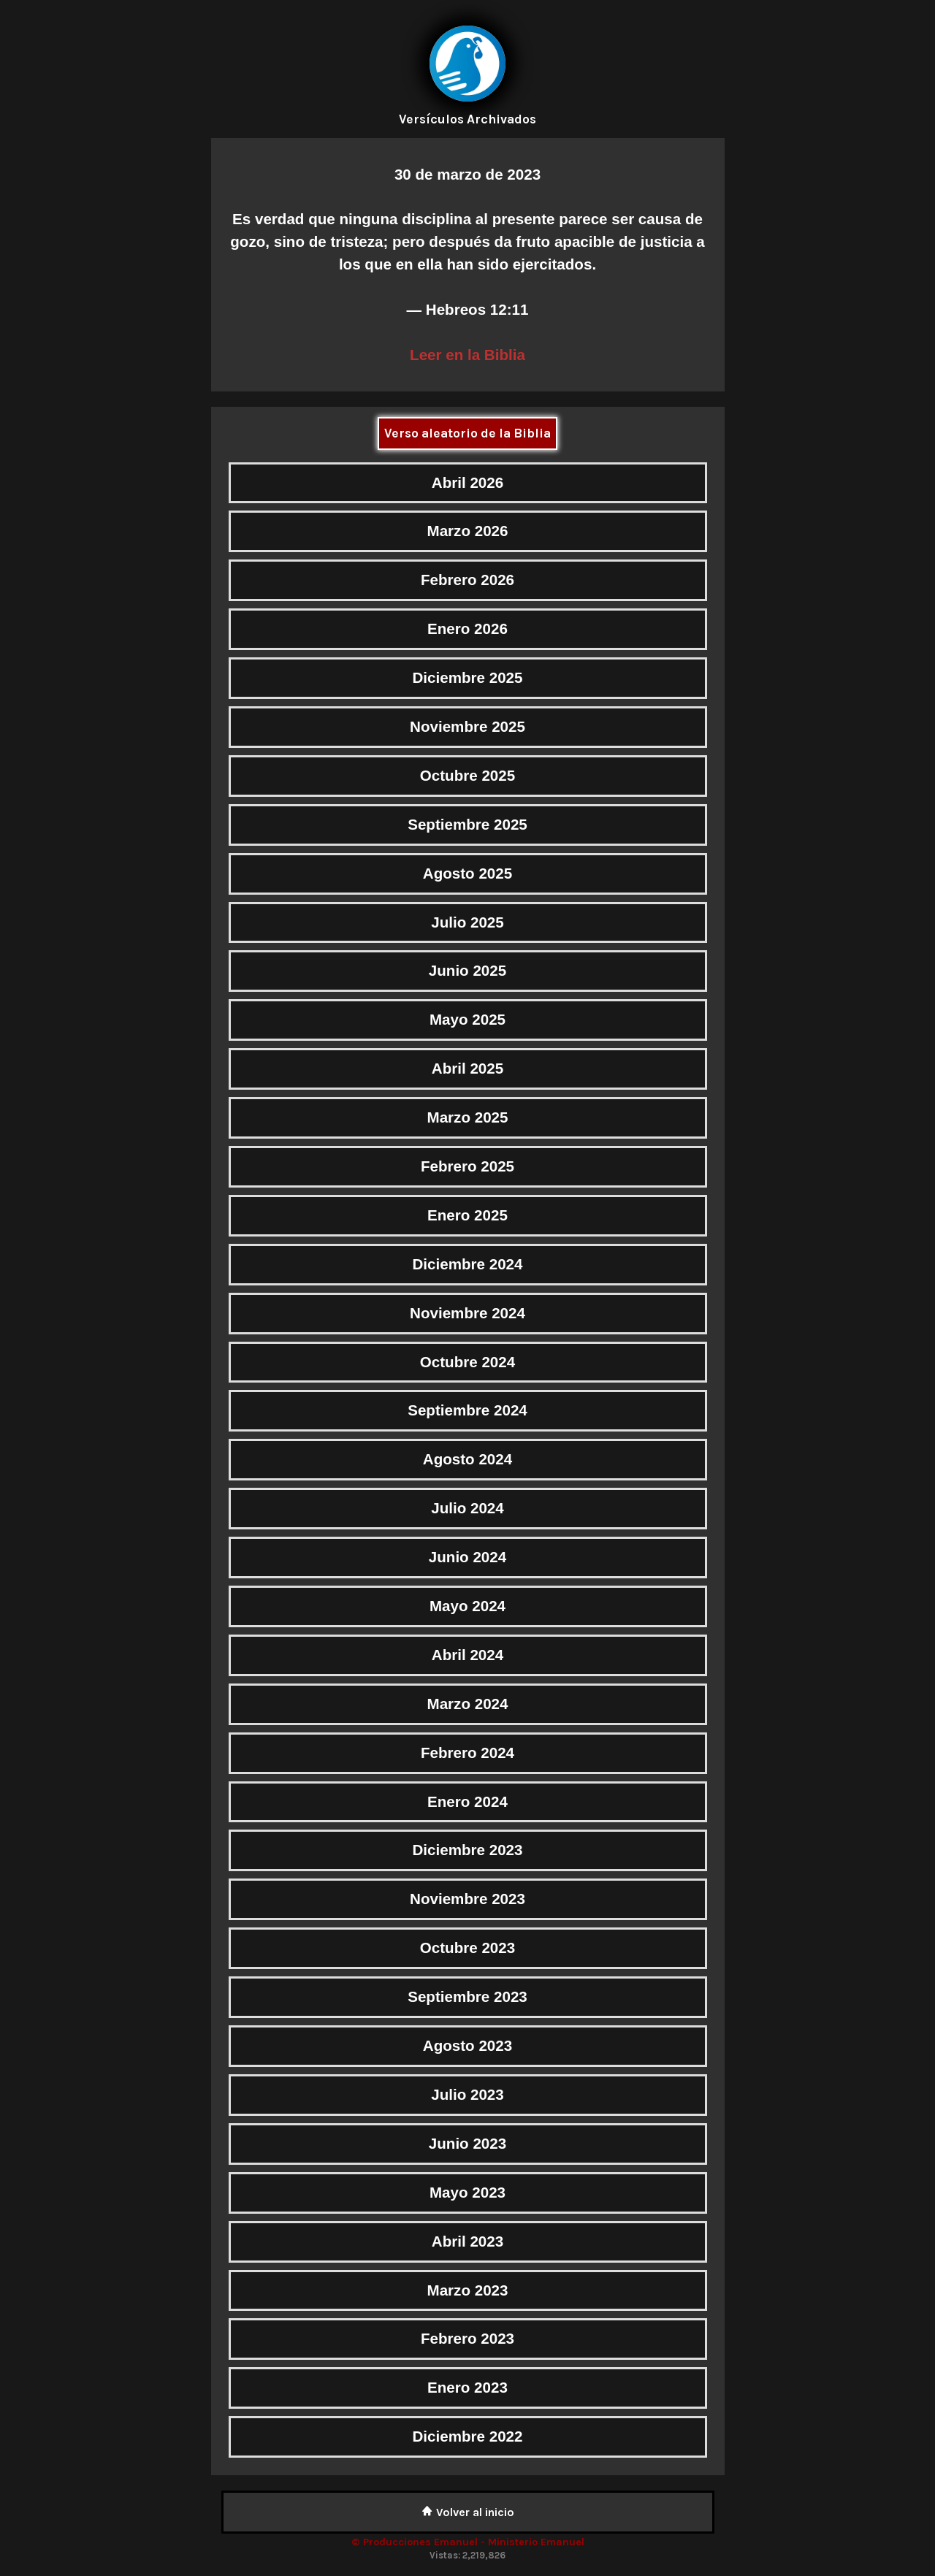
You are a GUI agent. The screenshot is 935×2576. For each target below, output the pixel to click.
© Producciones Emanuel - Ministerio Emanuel (467, 2542)
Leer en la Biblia (467, 354)
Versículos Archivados (467, 119)
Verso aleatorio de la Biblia (467, 433)
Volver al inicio (467, 2512)
